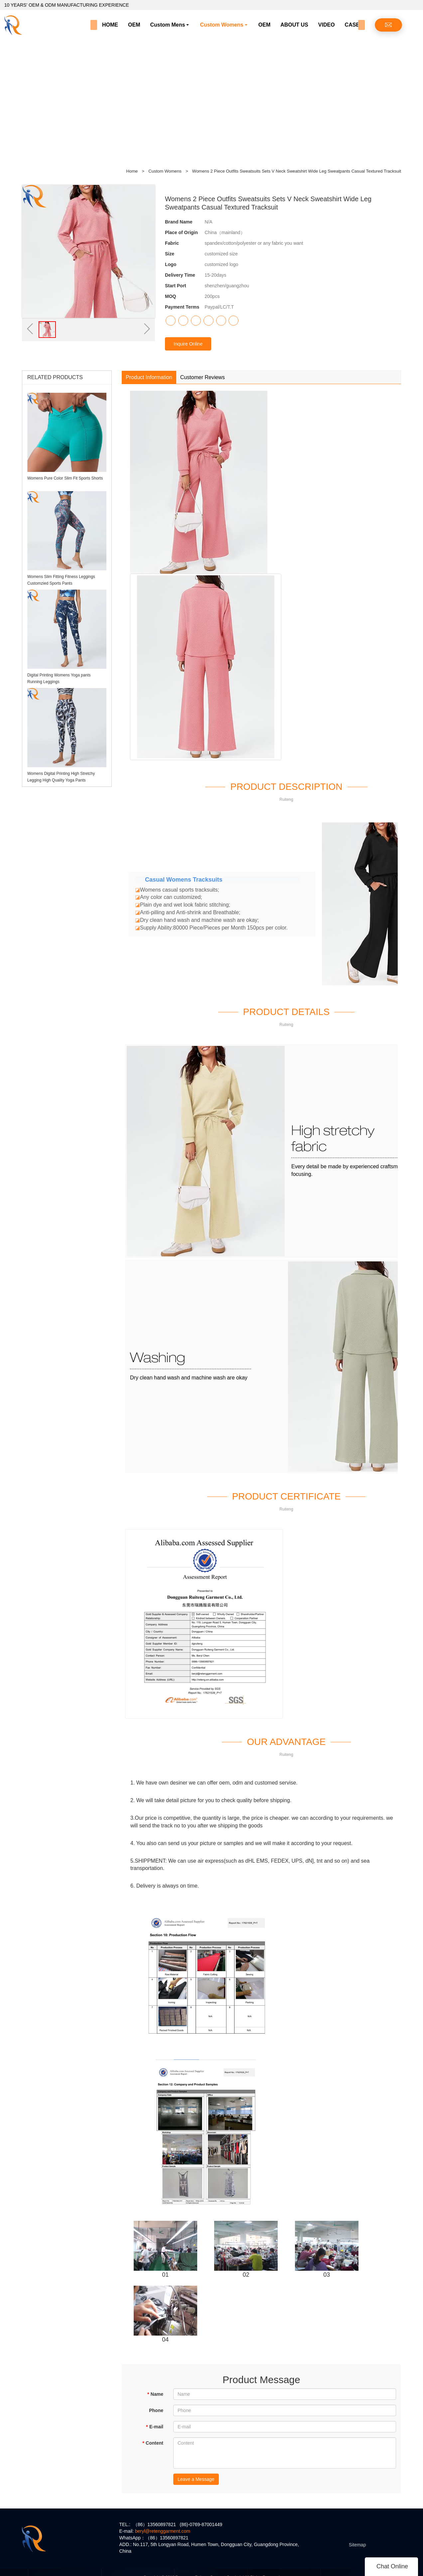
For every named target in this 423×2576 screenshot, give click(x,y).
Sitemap (357, 2544)
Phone (156, 2410)
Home (132, 171)
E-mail (154, 2426)
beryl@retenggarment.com (162, 2531)
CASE (352, 25)
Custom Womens (221, 25)
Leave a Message (196, 2479)
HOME (110, 25)
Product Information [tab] (149, 377)
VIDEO (326, 25)
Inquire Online (188, 344)
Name (155, 2394)
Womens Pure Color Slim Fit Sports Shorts (65, 478)
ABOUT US (294, 25)
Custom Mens (167, 25)
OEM (134, 25)
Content (152, 2443)
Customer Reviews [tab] (202, 377)
